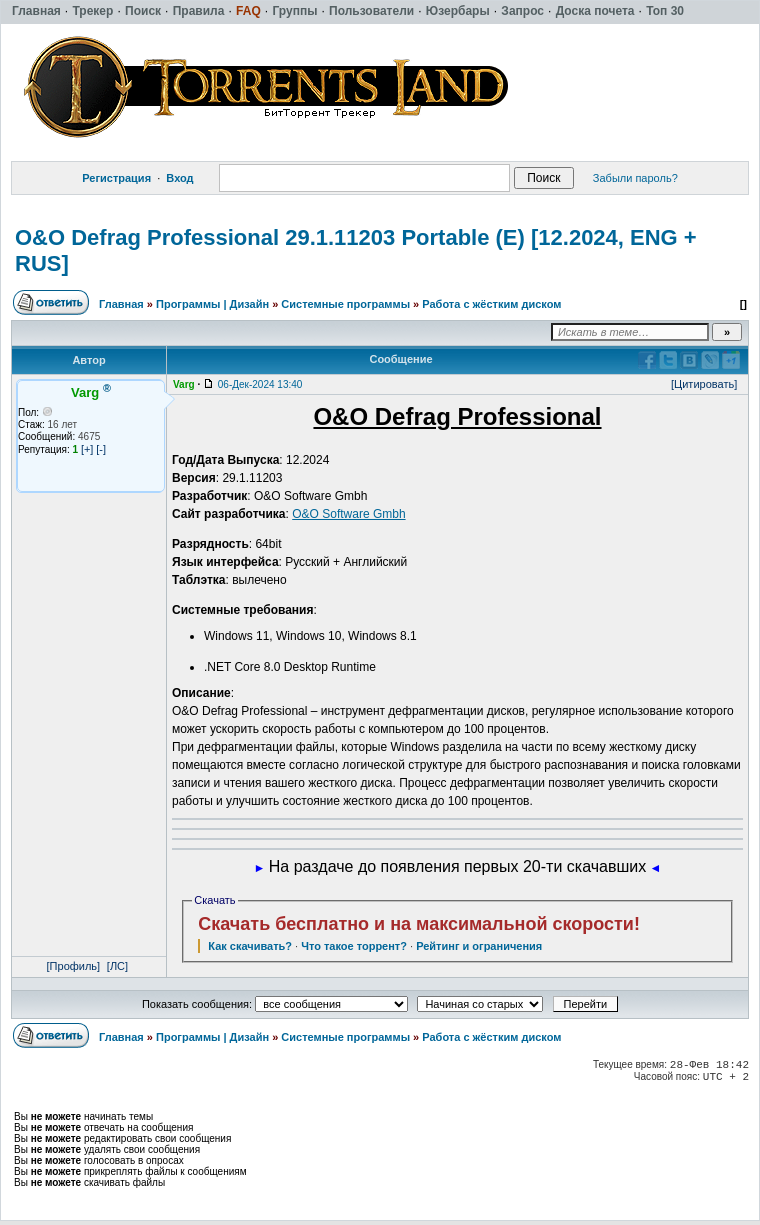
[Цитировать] (704, 384)
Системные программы (345, 304)
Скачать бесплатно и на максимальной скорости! (419, 924)
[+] (87, 449)
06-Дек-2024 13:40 (260, 384)
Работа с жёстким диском (491, 304)
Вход (179, 178)
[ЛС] (117, 966)
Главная (121, 304)
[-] (101, 449)
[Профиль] (74, 966)
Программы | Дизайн (212, 304)
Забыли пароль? (635, 178)
